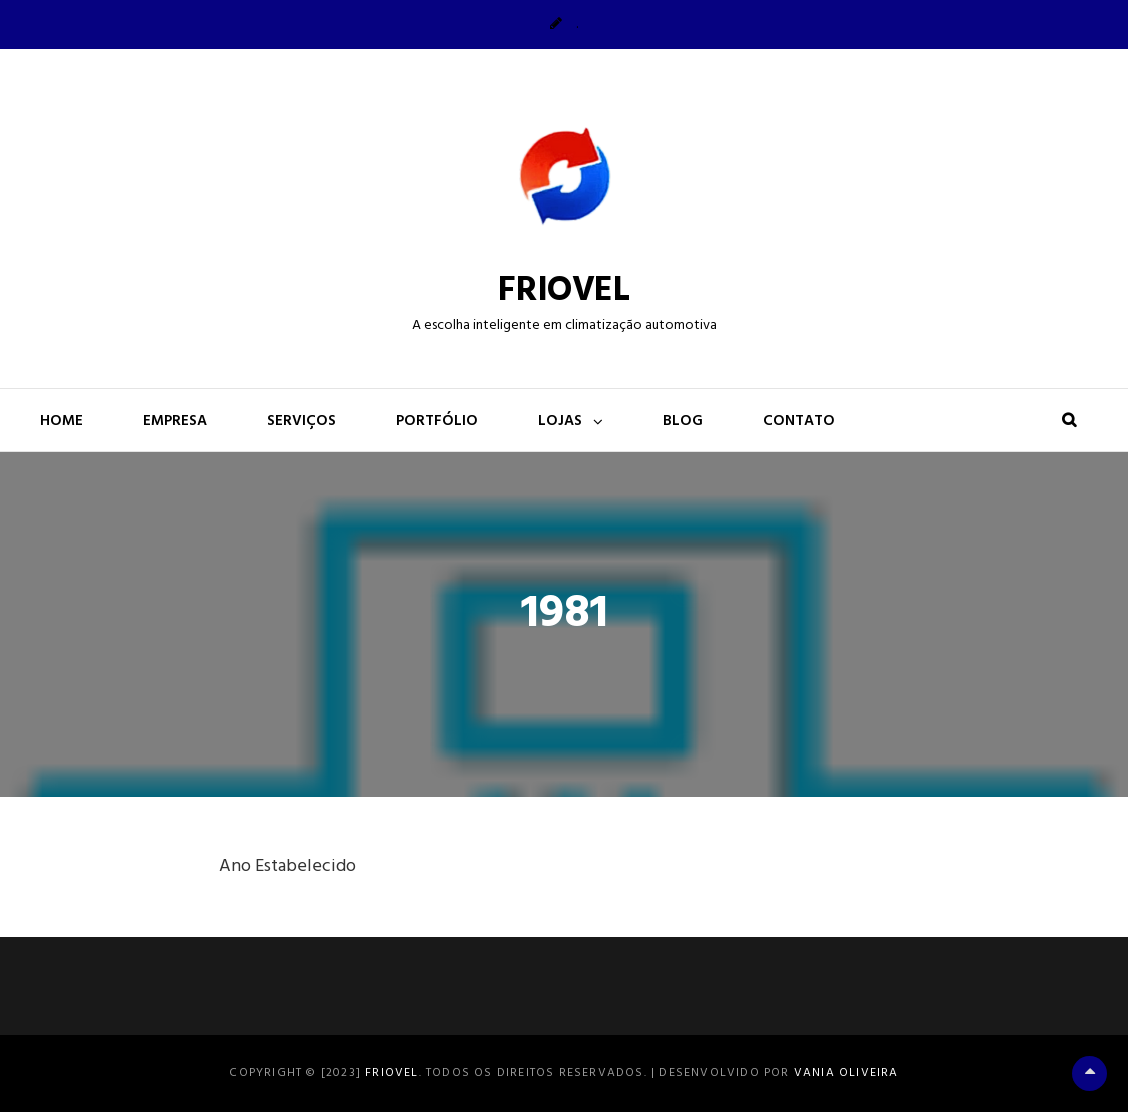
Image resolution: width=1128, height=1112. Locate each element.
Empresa (175, 421)
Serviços (301, 421)
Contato (799, 421)
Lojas (560, 421)
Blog (683, 421)
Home (61, 421)
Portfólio (437, 421)
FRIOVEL (564, 291)
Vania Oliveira (846, 1073)
